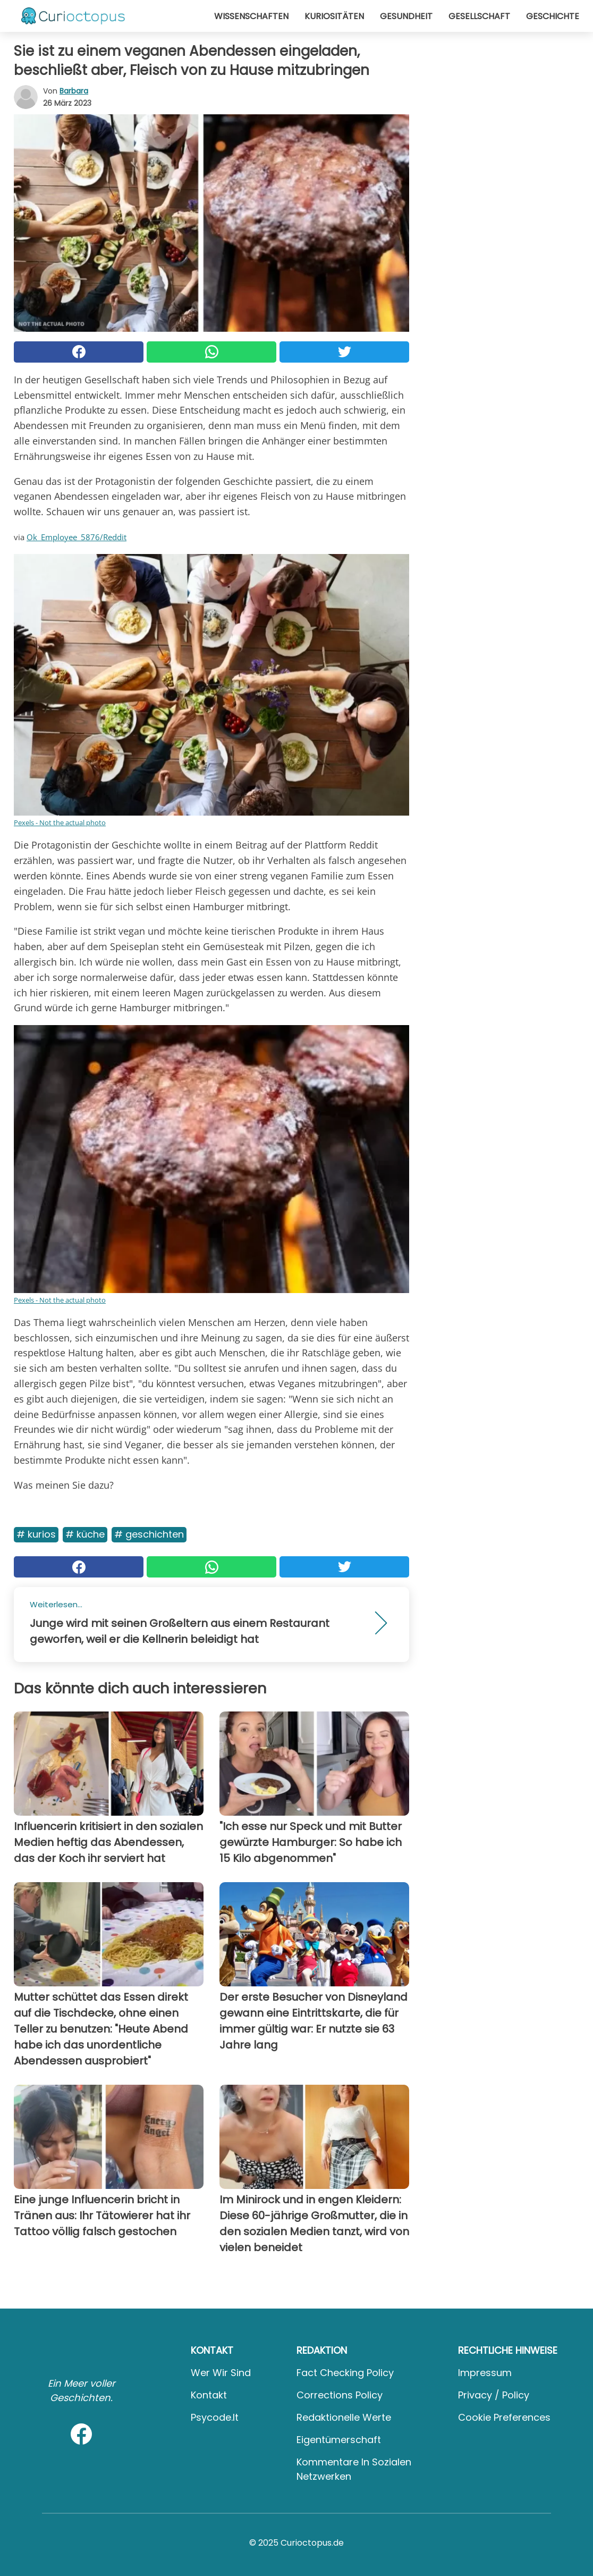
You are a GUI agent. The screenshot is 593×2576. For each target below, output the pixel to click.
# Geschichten (149, 1534)
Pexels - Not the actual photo (60, 822)
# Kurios (36, 1534)
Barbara (74, 91)
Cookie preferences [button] (504, 2417)
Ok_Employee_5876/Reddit (76, 537)
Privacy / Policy (493, 2395)
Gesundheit (406, 16)
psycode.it (215, 2417)
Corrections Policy (339, 2395)
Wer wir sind (221, 2372)
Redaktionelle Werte (343, 2417)
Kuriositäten (334, 16)
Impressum (485, 2372)
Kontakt (209, 2395)
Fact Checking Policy (345, 2372)
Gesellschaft (479, 16)
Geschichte (552, 16)
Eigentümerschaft (338, 2439)
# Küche (85, 1534)
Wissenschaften (251, 16)
